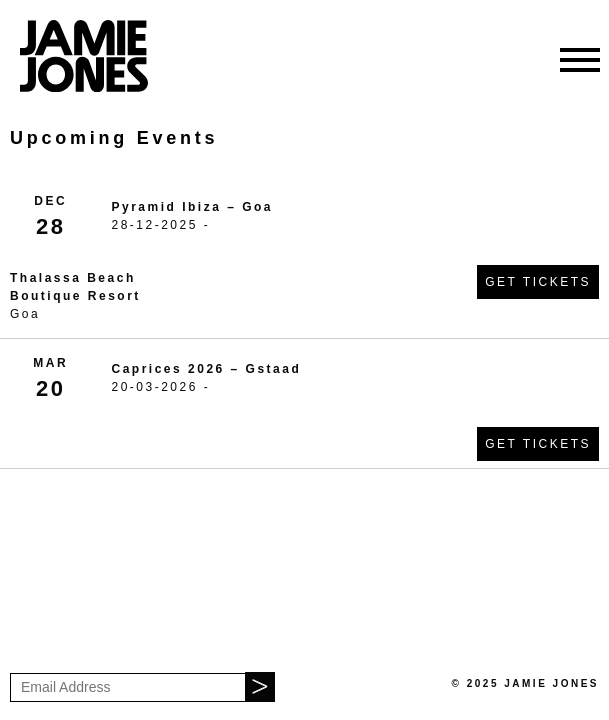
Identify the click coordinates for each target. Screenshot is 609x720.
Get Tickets (538, 282)
